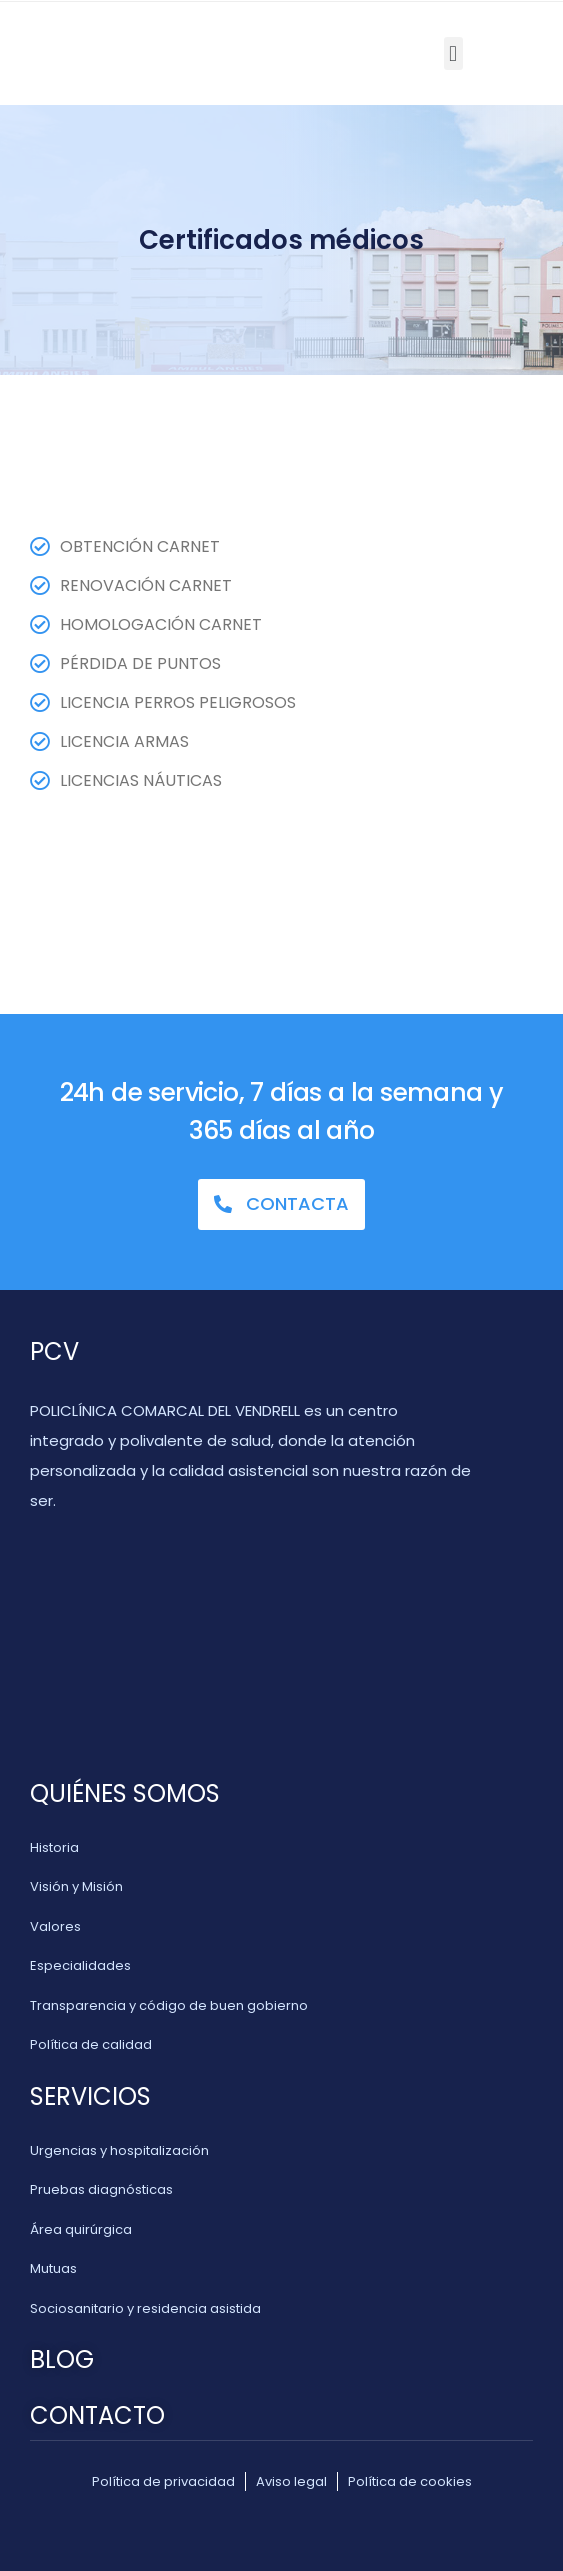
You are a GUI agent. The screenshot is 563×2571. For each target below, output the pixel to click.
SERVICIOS (90, 2096)
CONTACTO (97, 2415)
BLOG (62, 2359)
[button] (453, 53)
